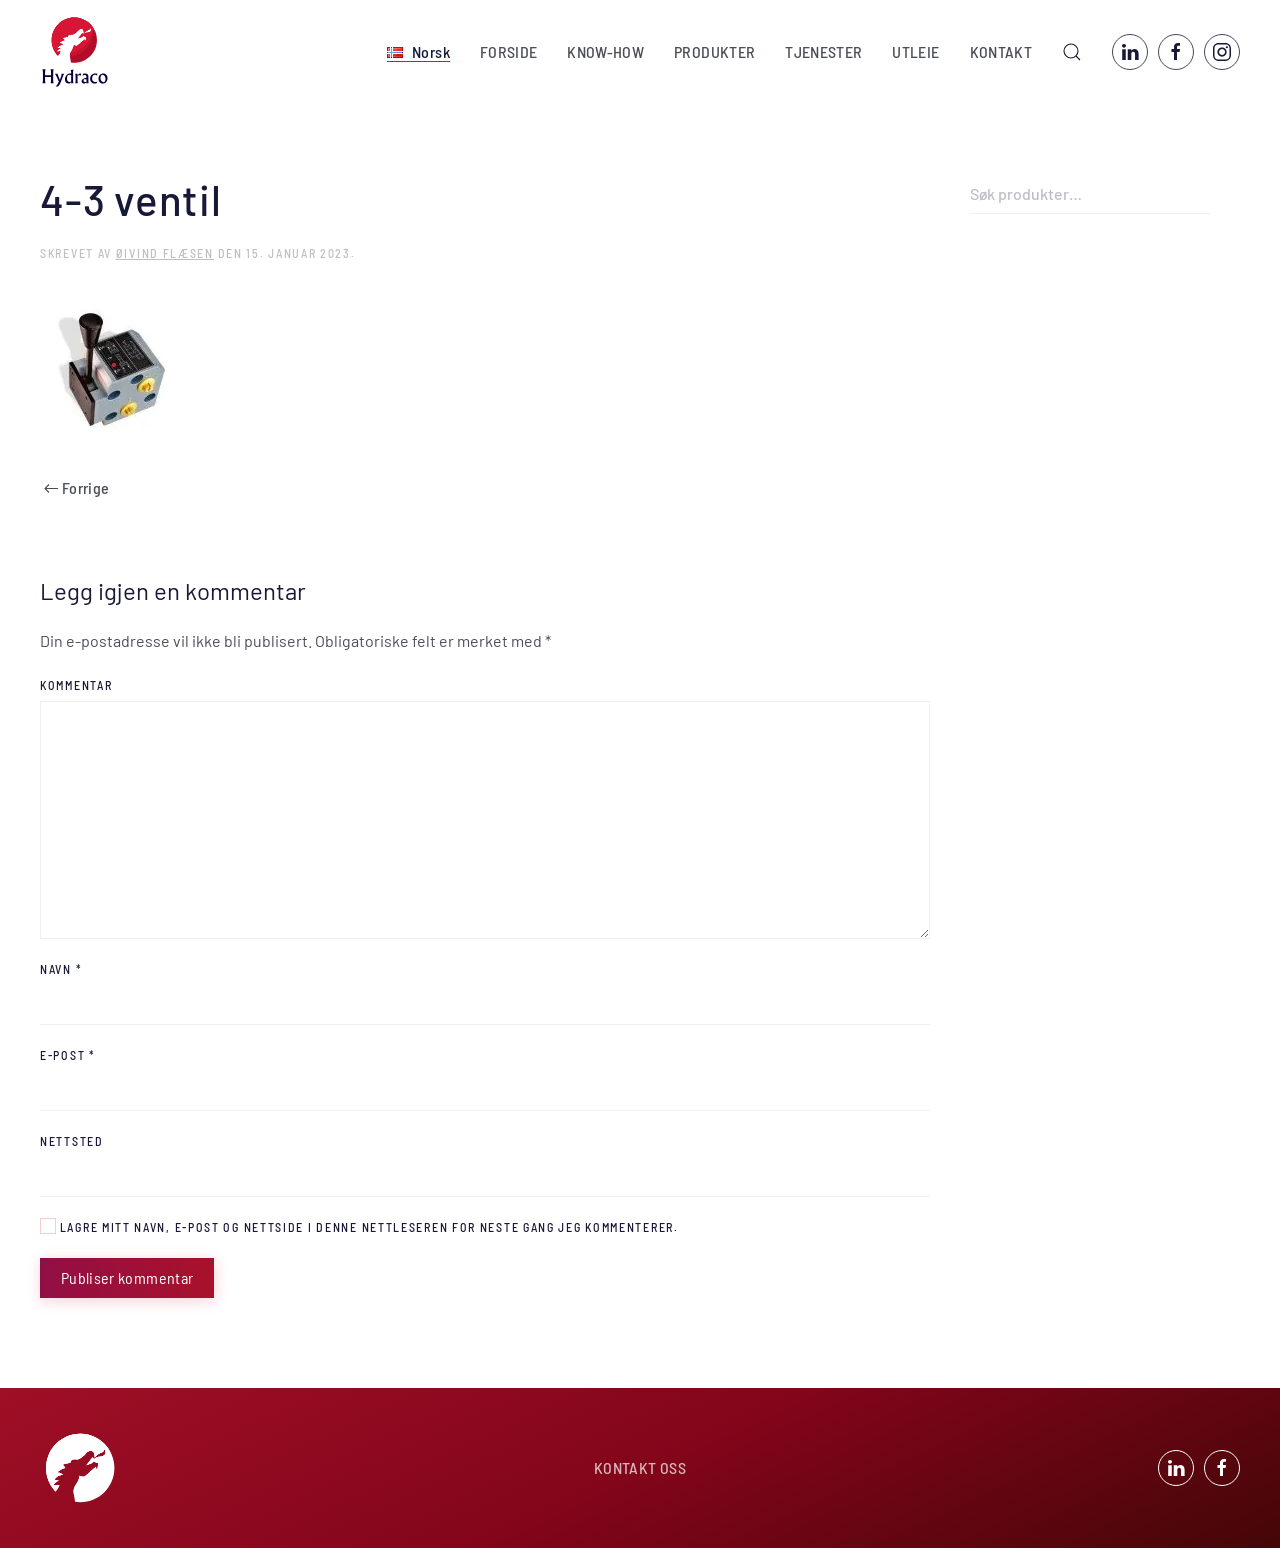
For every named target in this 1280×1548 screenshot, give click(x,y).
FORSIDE (508, 51)
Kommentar (76, 685)
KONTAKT (1001, 51)
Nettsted (72, 1141)
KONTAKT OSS (640, 1469)
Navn (61, 969)
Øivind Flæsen (165, 253)
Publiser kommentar (127, 1277)
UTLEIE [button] (915, 51)
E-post (68, 1055)
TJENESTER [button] (823, 51)
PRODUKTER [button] (714, 51)
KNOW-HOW (605, 51)
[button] (418, 52)
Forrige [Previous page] (76, 487)
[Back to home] (75, 52)
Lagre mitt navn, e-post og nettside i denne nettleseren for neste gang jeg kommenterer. (359, 1226)
